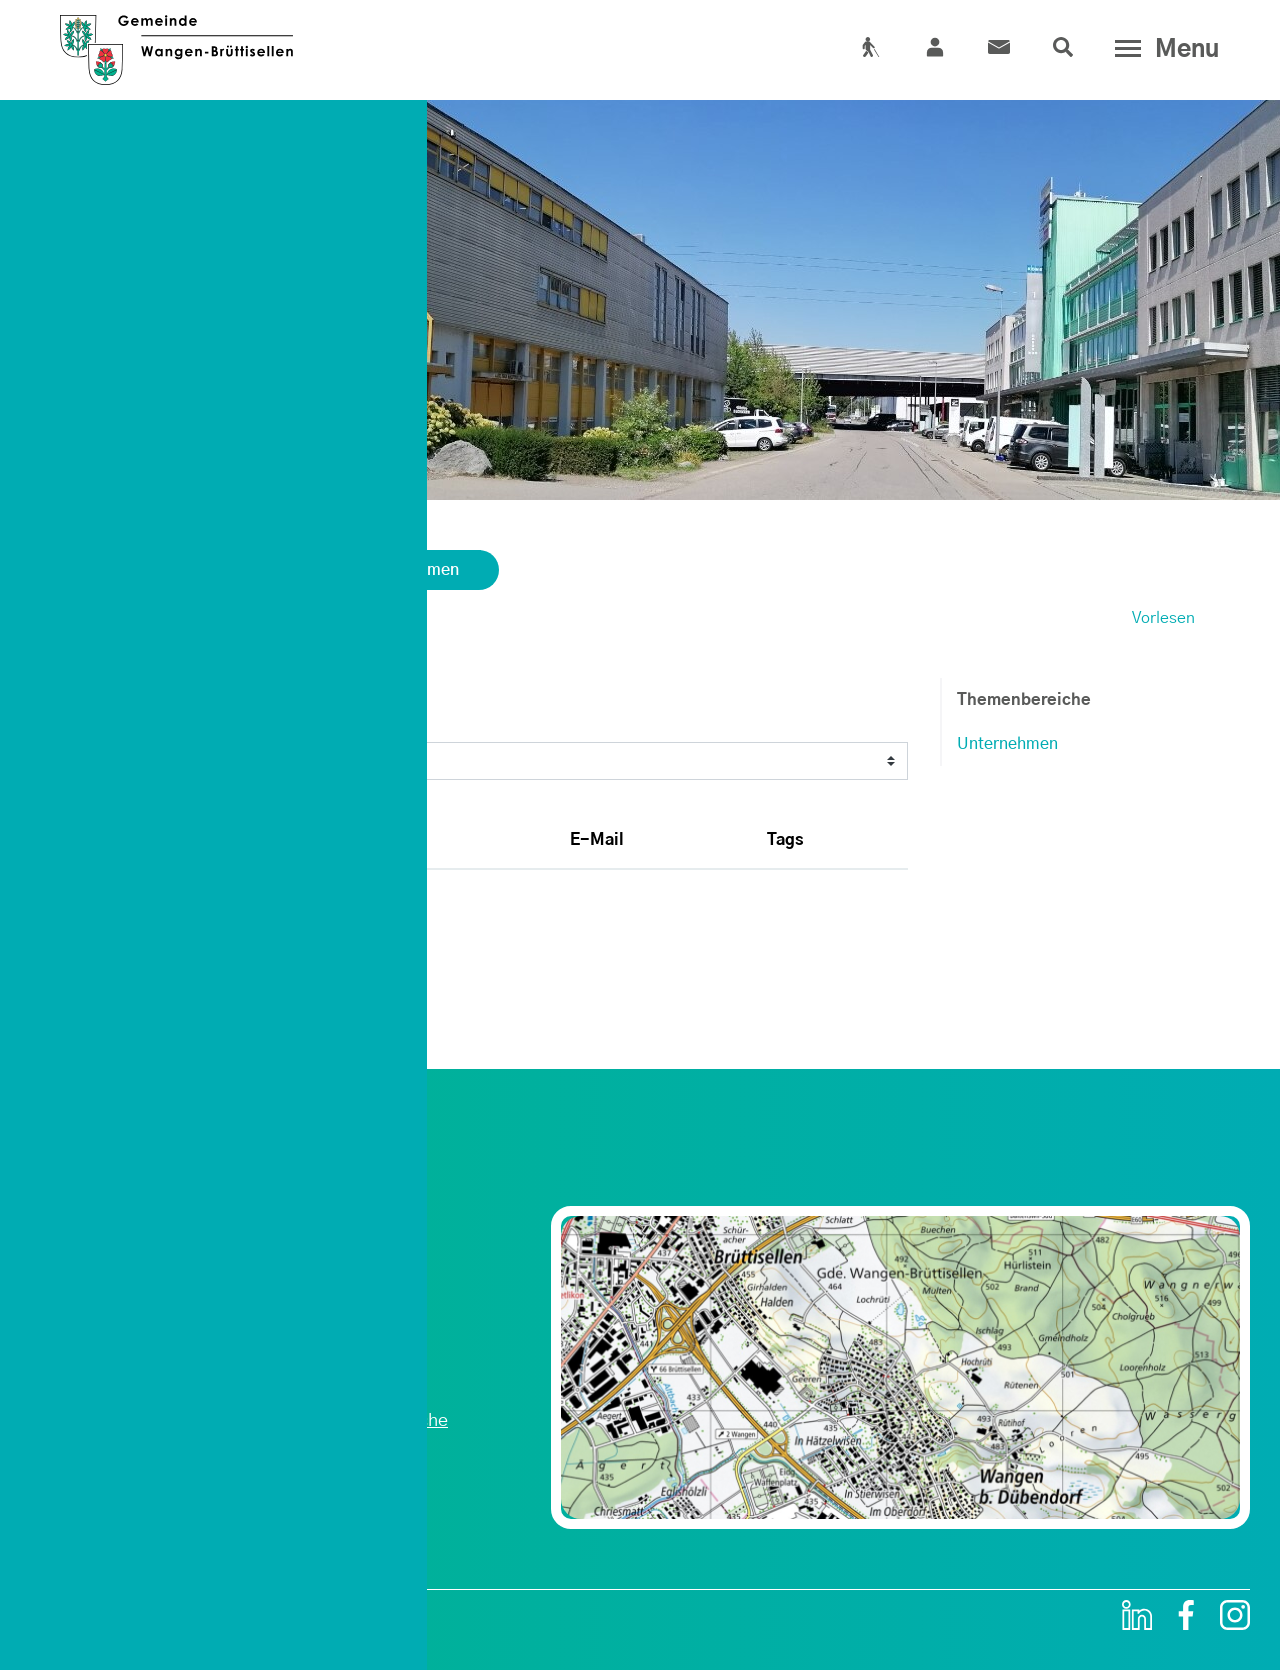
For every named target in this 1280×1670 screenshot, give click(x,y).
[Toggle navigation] (1162, 49)
